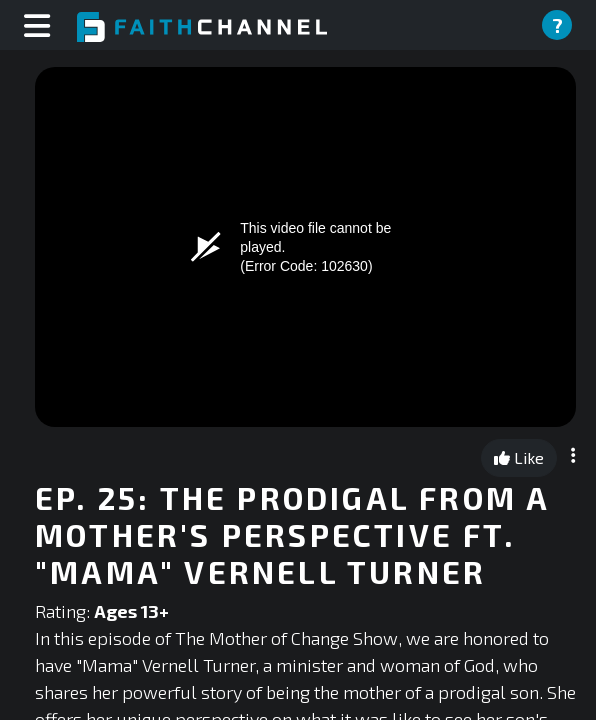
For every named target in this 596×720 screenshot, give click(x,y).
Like (519, 457)
